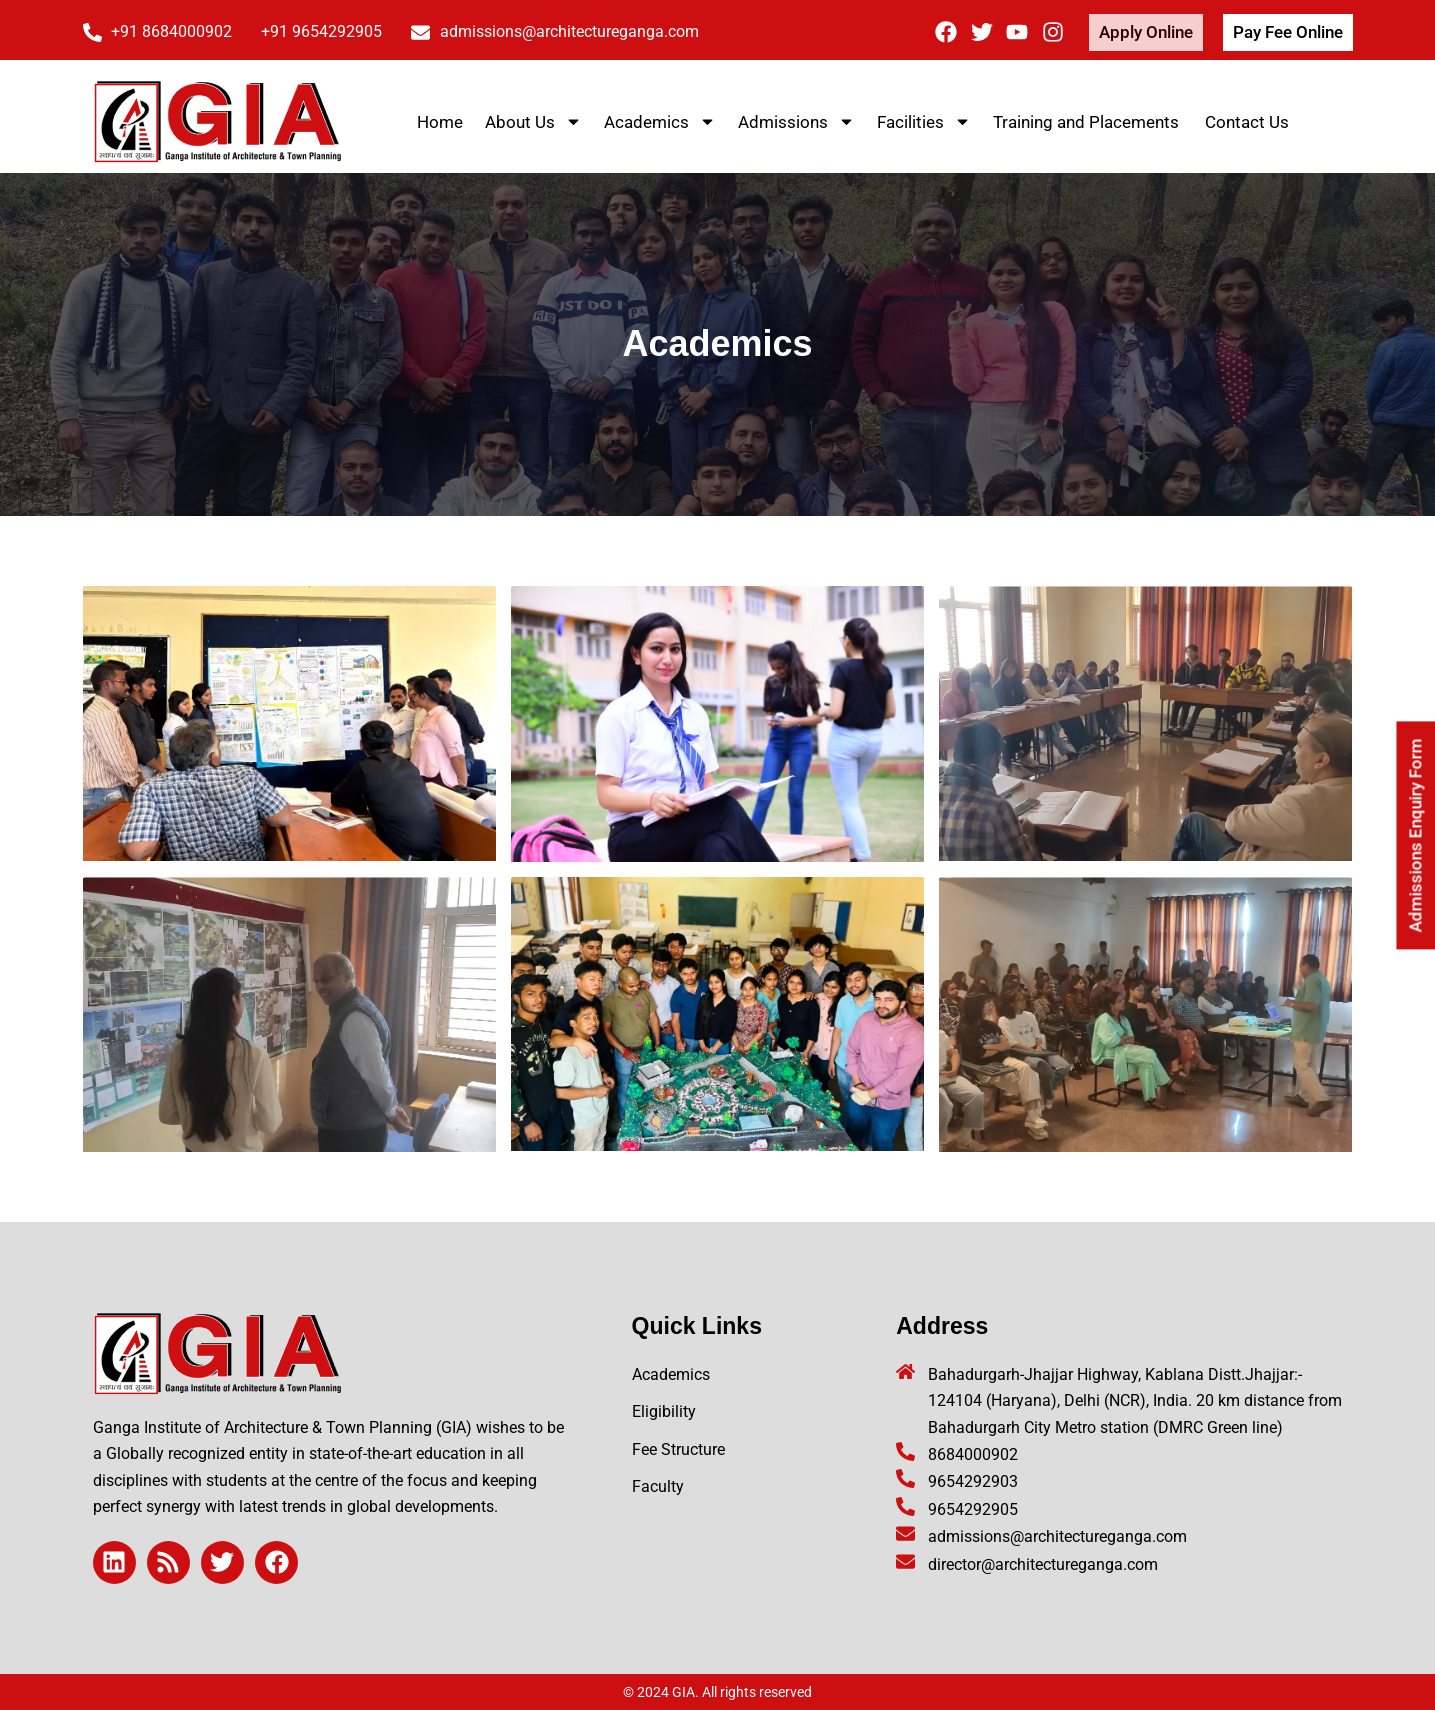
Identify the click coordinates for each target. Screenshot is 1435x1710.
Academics (660, 121)
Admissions (796, 121)
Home (440, 122)
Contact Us (1247, 122)
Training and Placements (1088, 122)
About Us (533, 121)
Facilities (924, 121)
